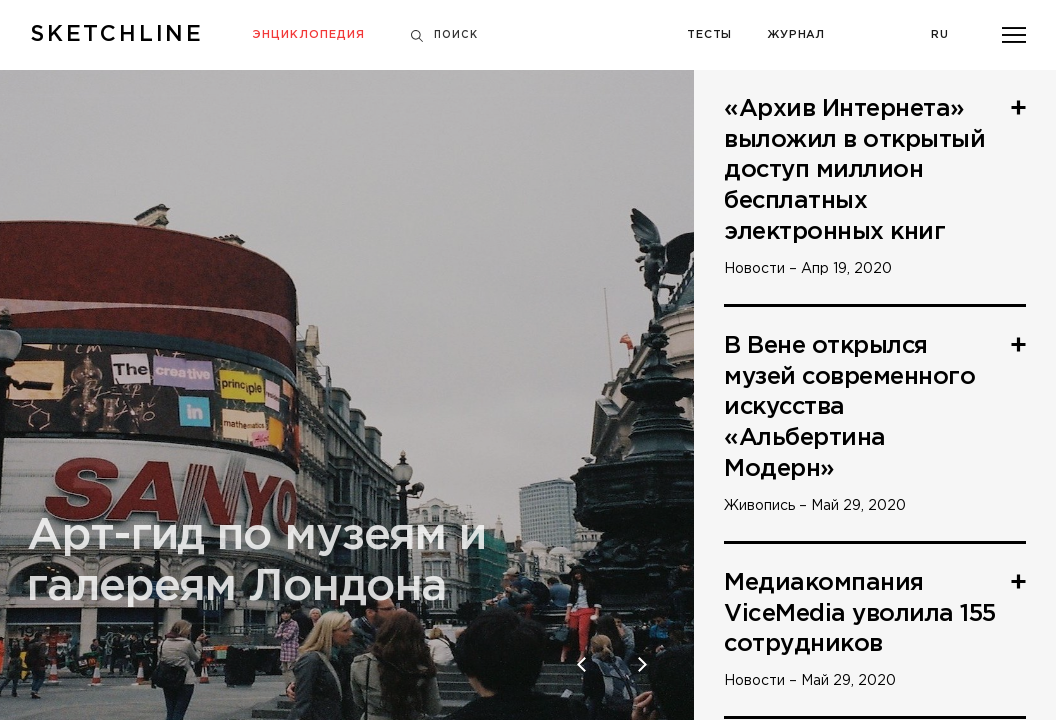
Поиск (444, 35)
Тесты (709, 35)
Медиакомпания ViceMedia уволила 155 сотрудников (860, 613)
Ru (940, 35)
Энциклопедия (308, 35)
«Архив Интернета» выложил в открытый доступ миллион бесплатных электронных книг (854, 170)
